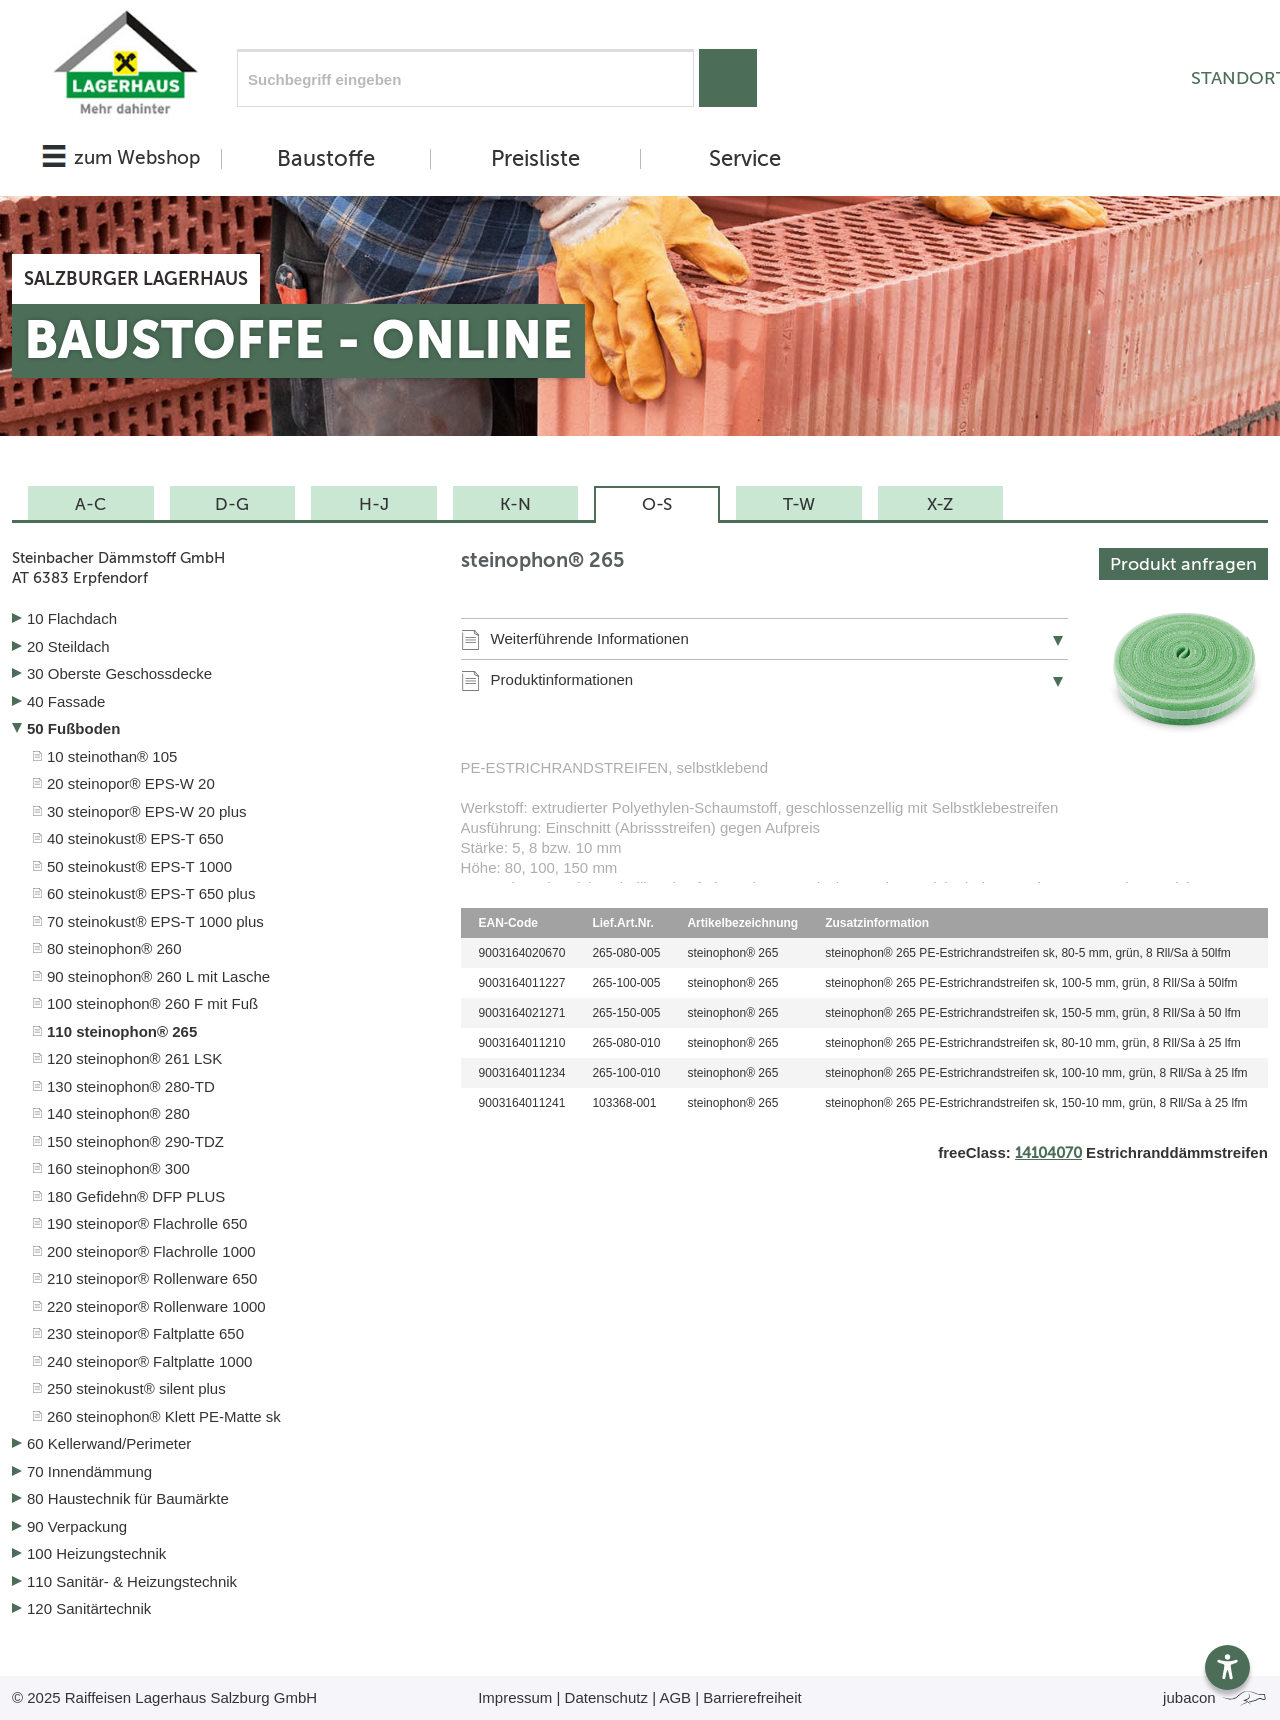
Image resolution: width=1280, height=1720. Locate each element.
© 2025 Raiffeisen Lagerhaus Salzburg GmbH (164, 1697)
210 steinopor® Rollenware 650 (152, 1278)
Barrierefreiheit (752, 1697)
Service (745, 159)
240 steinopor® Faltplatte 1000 (149, 1361)
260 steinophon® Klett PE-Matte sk (164, 1416)
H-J (374, 504)
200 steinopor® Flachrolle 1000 (151, 1251)
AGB (675, 1697)
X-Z (940, 504)
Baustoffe (326, 159)
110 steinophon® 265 (122, 1031)
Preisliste (535, 159)
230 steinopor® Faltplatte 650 (145, 1333)
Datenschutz (606, 1697)
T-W (799, 504)
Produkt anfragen (1183, 564)
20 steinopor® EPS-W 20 (131, 783)
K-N (515, 504)
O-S (657, 504)
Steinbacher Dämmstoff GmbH (221, 568)
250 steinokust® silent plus (136, 1388)
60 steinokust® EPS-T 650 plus (151, 893)
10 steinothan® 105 (112, 756)
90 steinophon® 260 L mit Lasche (158, 976)
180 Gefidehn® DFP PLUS (136, 1196)
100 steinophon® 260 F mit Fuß (152, 1003)
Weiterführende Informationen (590, 638)
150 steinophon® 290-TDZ (135, 1141)
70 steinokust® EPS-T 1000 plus (155, 921)
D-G (232, 504)
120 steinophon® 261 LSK (134, 1058)
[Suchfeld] (465, 78)
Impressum (515, 1697)
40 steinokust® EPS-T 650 (135, 838)
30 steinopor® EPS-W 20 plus (146, 811)
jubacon (1215, 1697)
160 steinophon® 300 (118, 1168)
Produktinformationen (562, 679)
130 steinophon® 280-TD (131, 1086)
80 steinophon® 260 (114, 948)
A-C (90, 504)
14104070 (1048, 1153)
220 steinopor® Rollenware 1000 (156, 1306)
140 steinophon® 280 (118, 1113)
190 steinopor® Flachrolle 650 (147, 1223)
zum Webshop (137, 157)
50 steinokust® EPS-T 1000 (139, 866)
